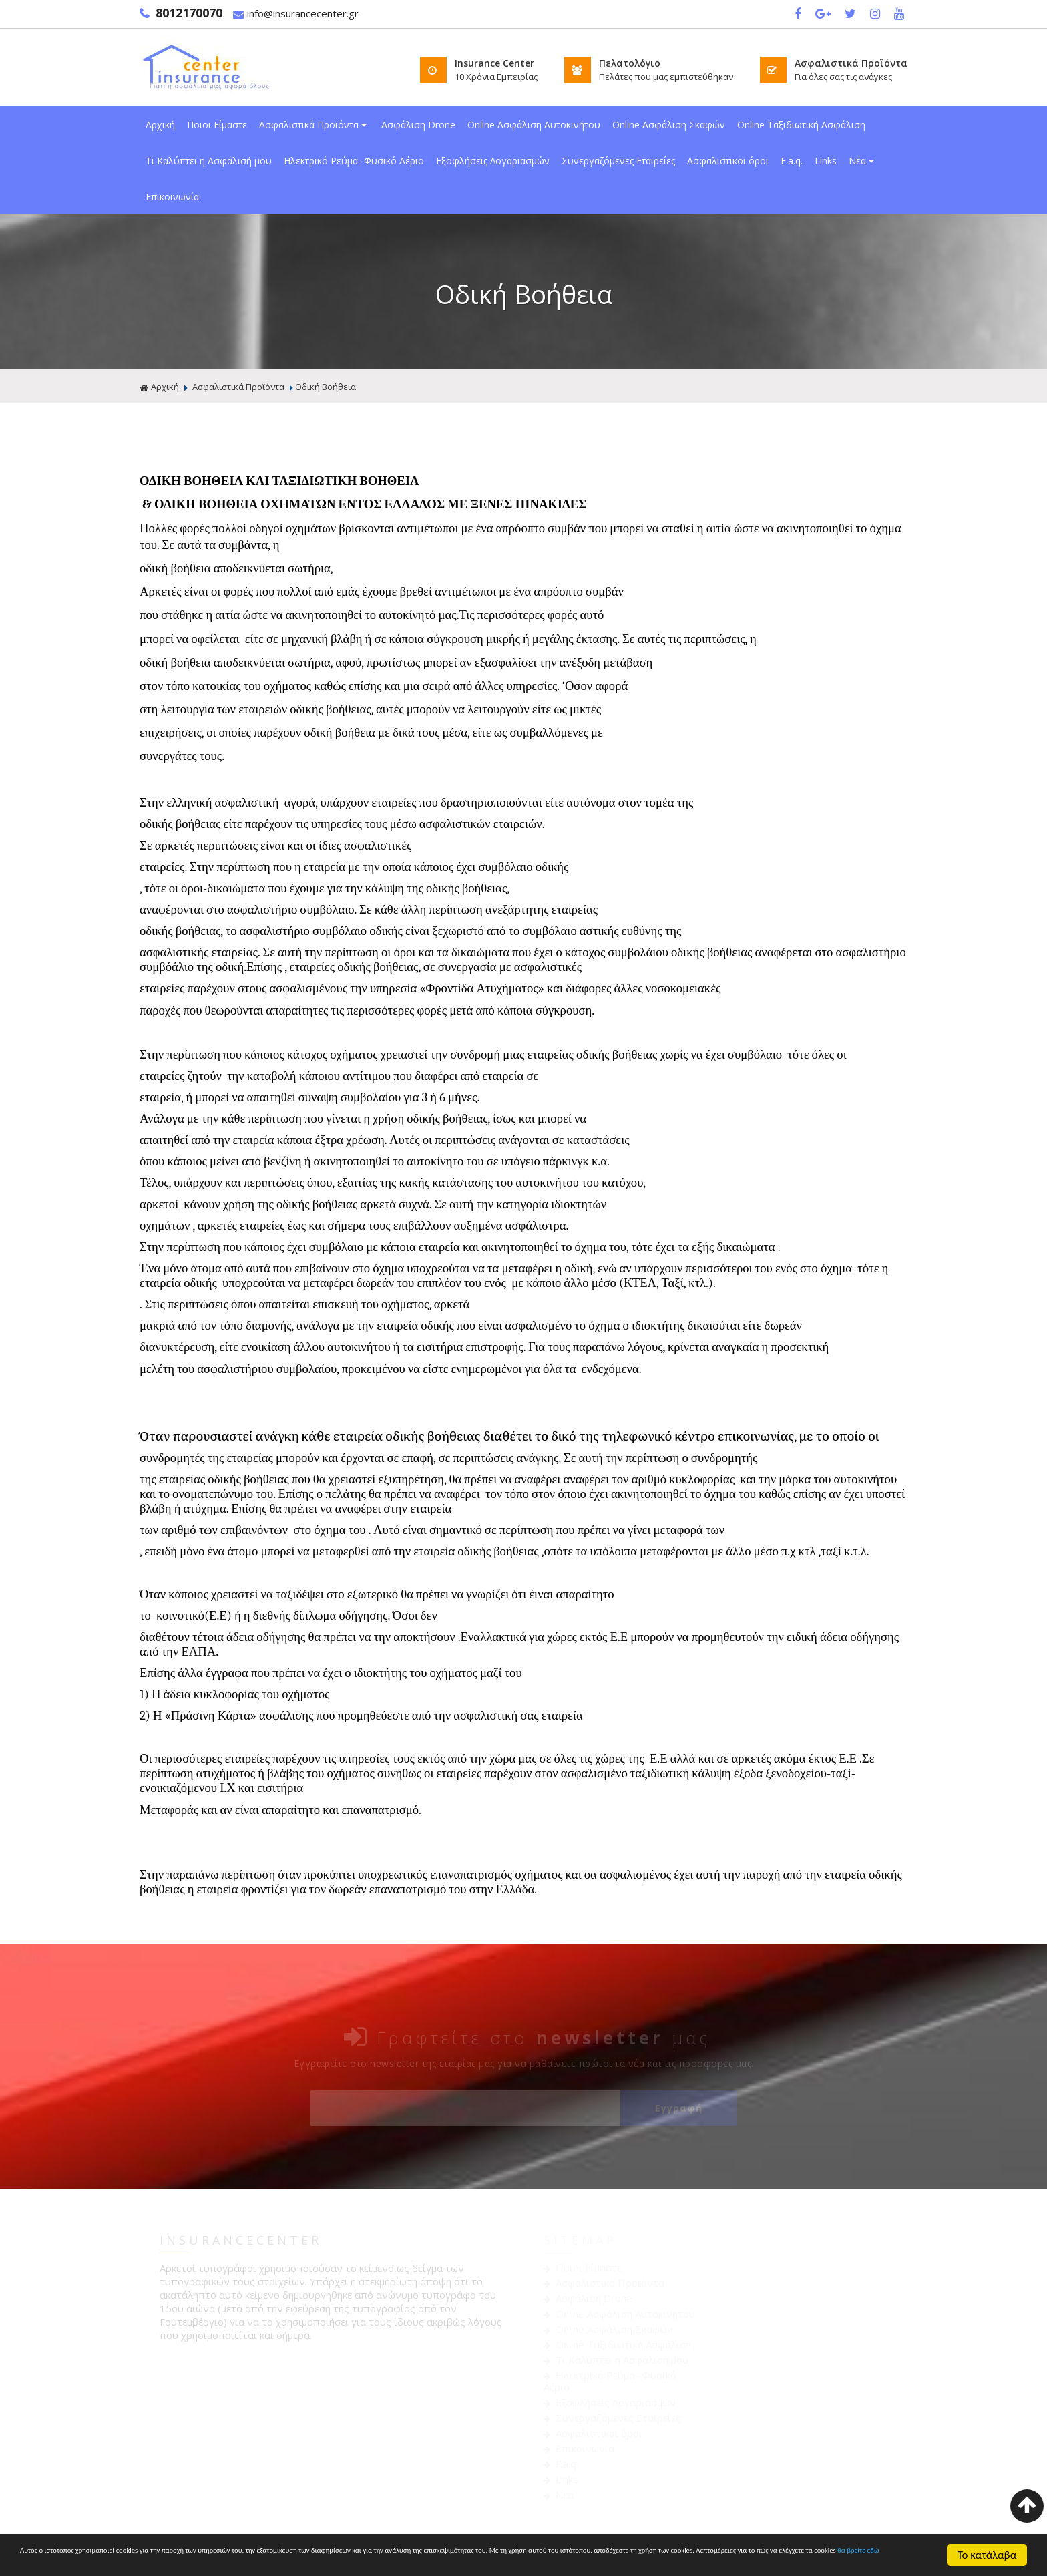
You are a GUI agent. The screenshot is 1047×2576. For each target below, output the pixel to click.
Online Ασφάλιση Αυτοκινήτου (533, 124)
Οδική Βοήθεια (325, 387)
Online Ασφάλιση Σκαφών (668, 124)
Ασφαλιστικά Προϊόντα (314, 124)
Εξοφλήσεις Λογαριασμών (493, 160)
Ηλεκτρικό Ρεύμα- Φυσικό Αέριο (354, 160)
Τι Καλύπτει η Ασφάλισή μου (209, 160)
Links (826, 160)
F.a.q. (792, 160)
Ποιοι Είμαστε (217, 124)
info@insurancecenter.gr (296, 14)
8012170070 (181, 13)
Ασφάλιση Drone (418, 124)
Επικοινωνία (172, 196)
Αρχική (160, 124)
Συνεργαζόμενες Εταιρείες (618, 160)
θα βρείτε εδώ (440, 2562)
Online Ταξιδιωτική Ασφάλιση (801, 124)
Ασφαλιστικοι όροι (728, 160)
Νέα (863, 160)
